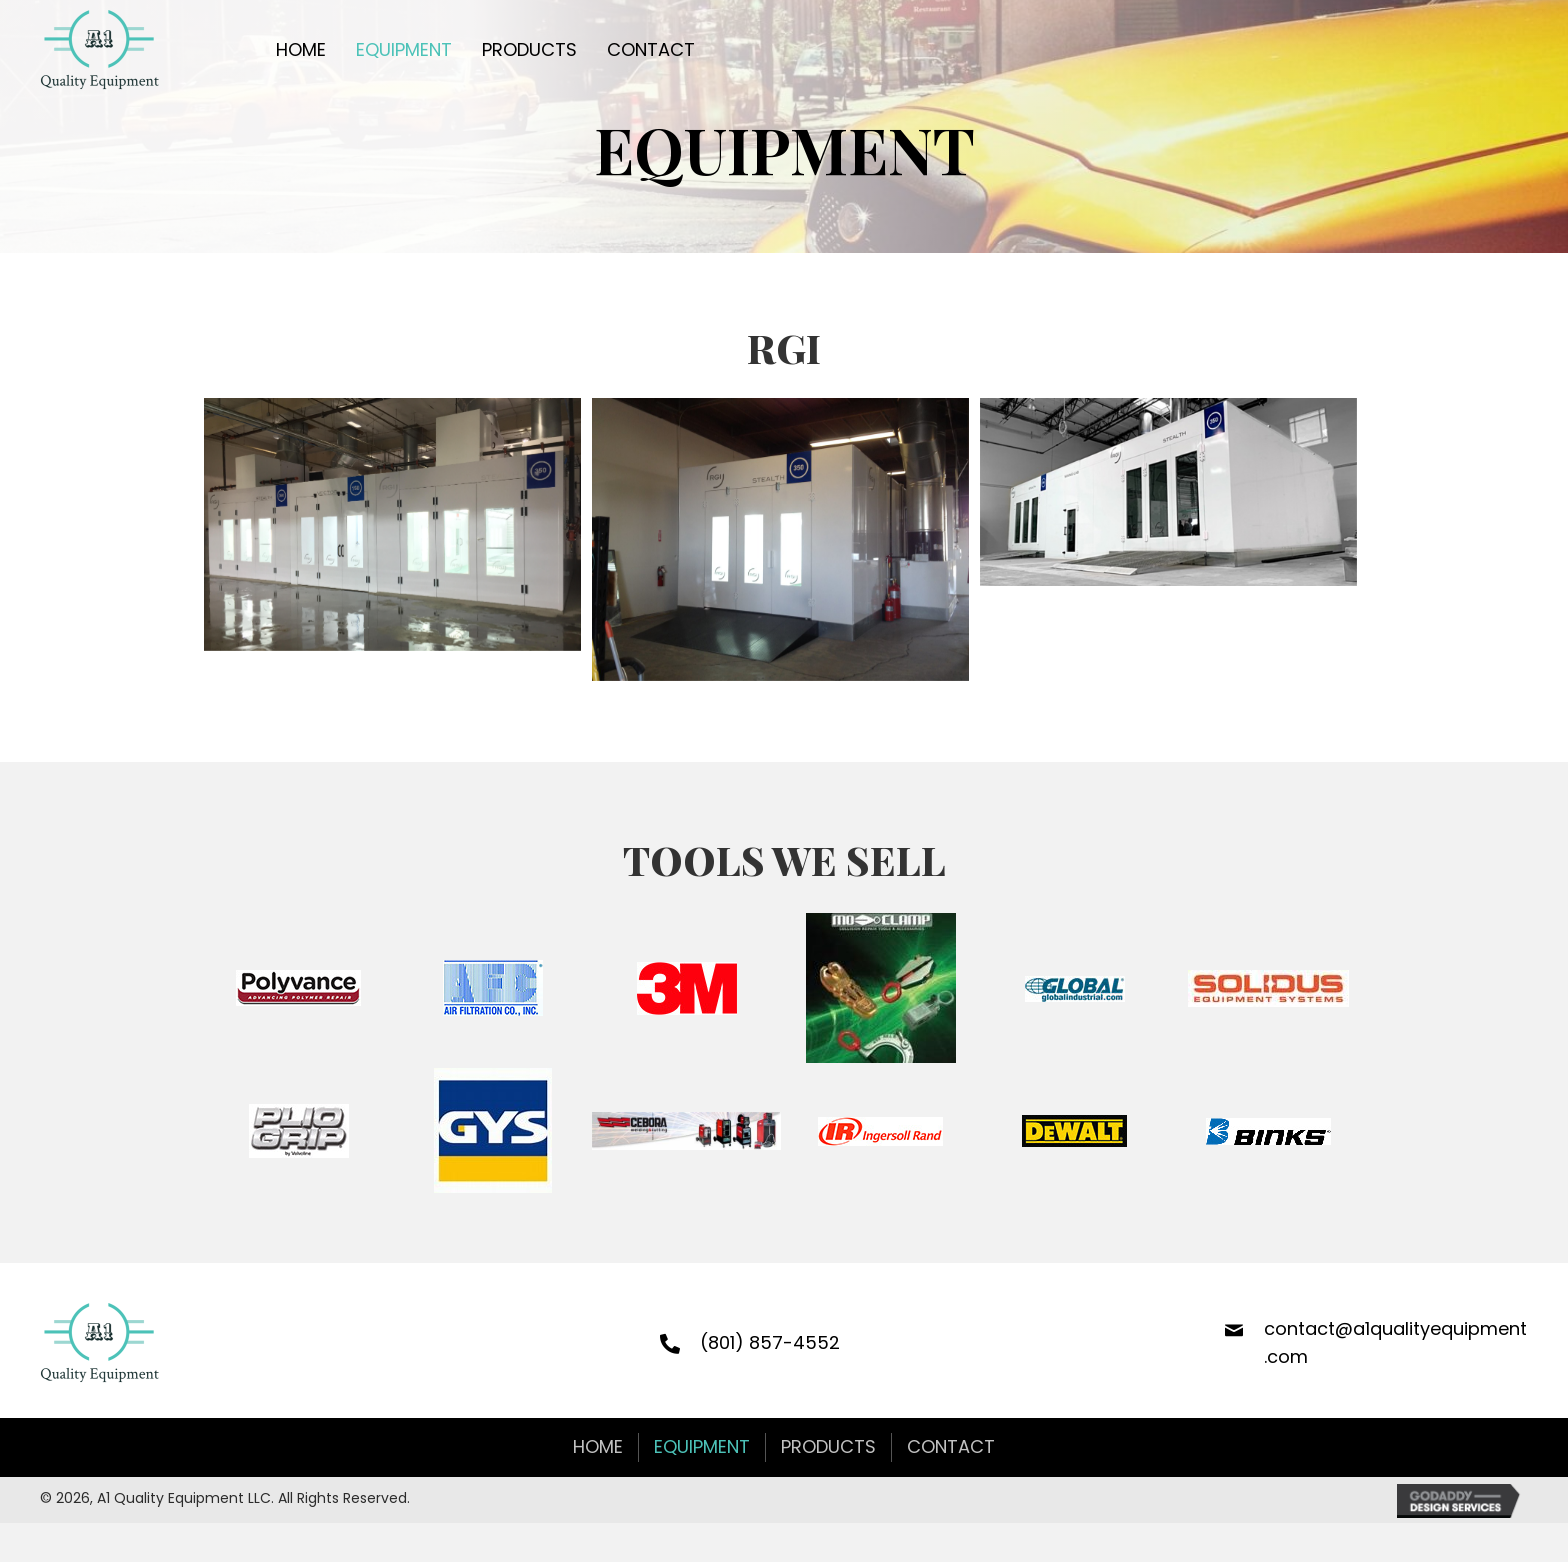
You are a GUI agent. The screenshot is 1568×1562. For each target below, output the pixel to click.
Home (598, 1446)
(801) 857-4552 (770, 1342)
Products (828, 1446)
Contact (951, 1446)
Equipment (702, 1446)
